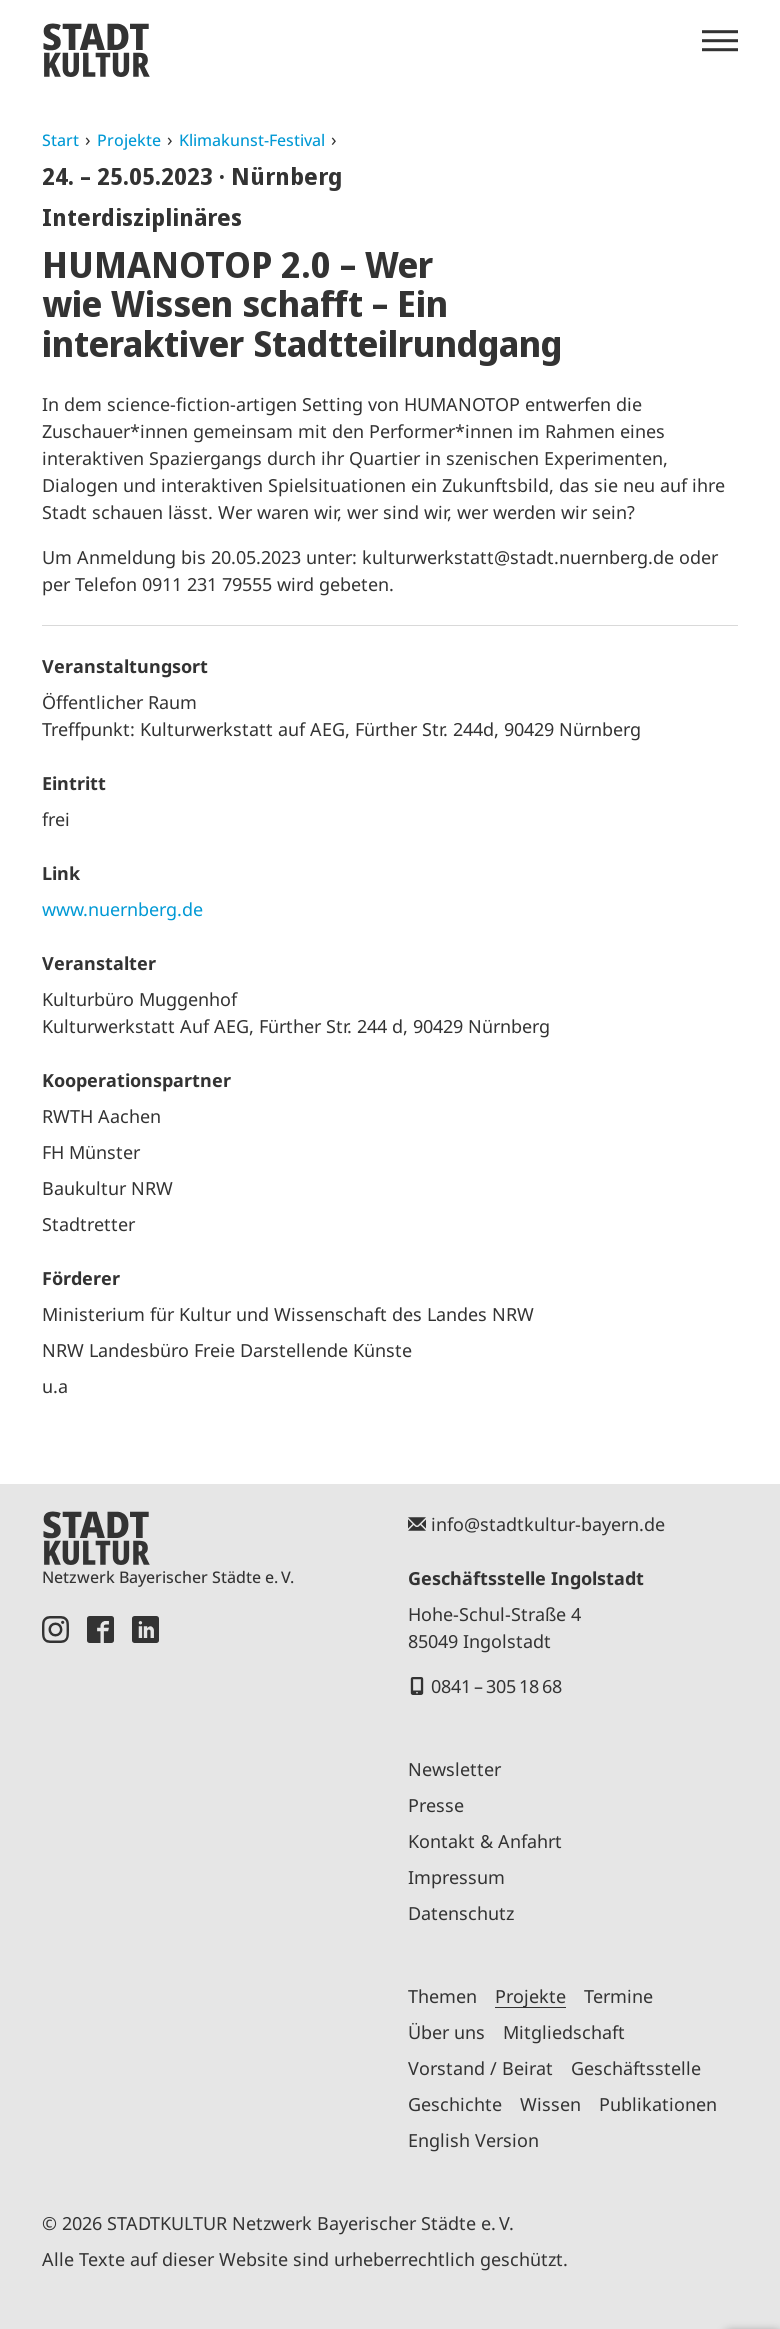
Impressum (456, 1877)
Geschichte (455, 2104)
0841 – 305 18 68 (496, 1686)
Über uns (446, 2032)
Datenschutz (461, 1913)
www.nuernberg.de (122, 909)
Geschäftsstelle (636, 2068)
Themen (442, 1996)
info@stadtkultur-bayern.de (548, 1524)
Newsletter (454, 1769)
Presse (436, 1805)
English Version (473, 2140)
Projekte (129, 140)
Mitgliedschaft (564, 2032)
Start (60, 140)
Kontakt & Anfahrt (485, 1841)
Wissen (550, 2104)
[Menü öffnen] (720, 41)
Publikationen (658, 2104)
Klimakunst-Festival (252, 140)
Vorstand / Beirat (480, 2068)
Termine (618, 1996)
